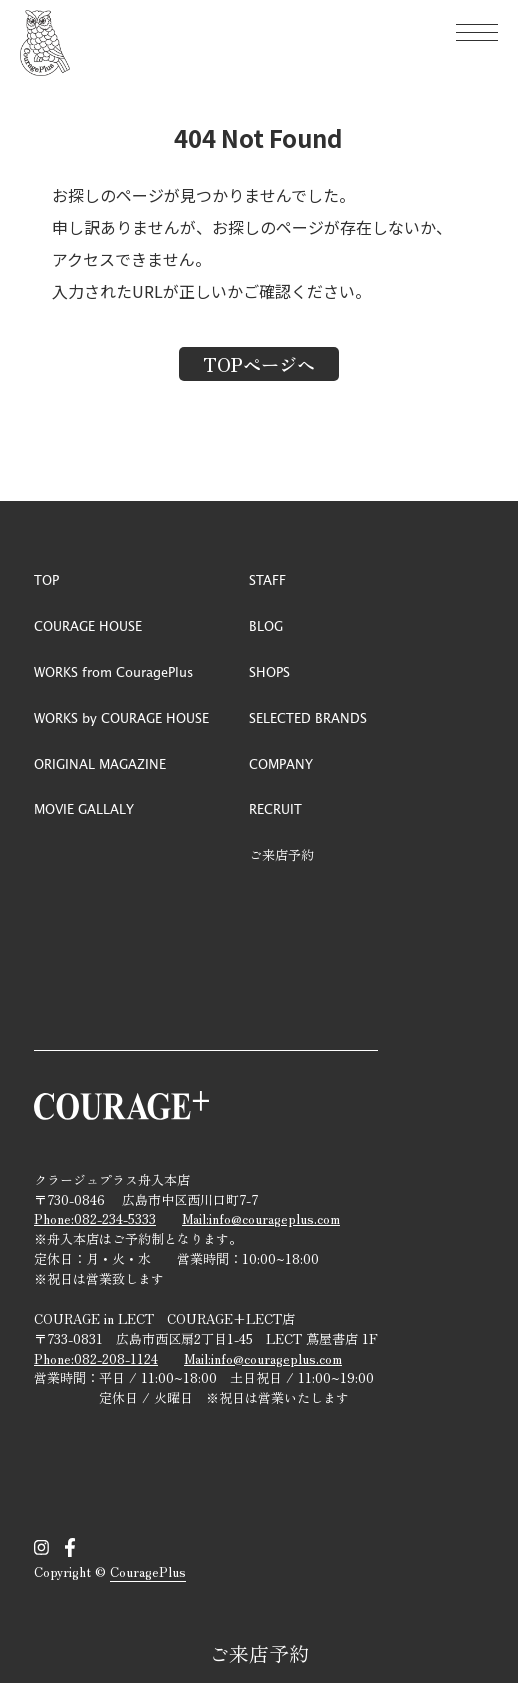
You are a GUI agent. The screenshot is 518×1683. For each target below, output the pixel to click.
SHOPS (269, 671)
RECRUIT (275, 808)
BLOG (266, 625)
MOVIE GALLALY (84, 808)
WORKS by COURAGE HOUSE (121, 717)
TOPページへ (259, 364)
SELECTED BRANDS (308, 717)
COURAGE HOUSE (88, 625)
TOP (46, 579)
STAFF (267, 579)
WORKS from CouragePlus (113, 671)
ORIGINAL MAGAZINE (100, 763)
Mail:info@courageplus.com (261, 1218)
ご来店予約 (259, 1653)
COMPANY (281, 763)
